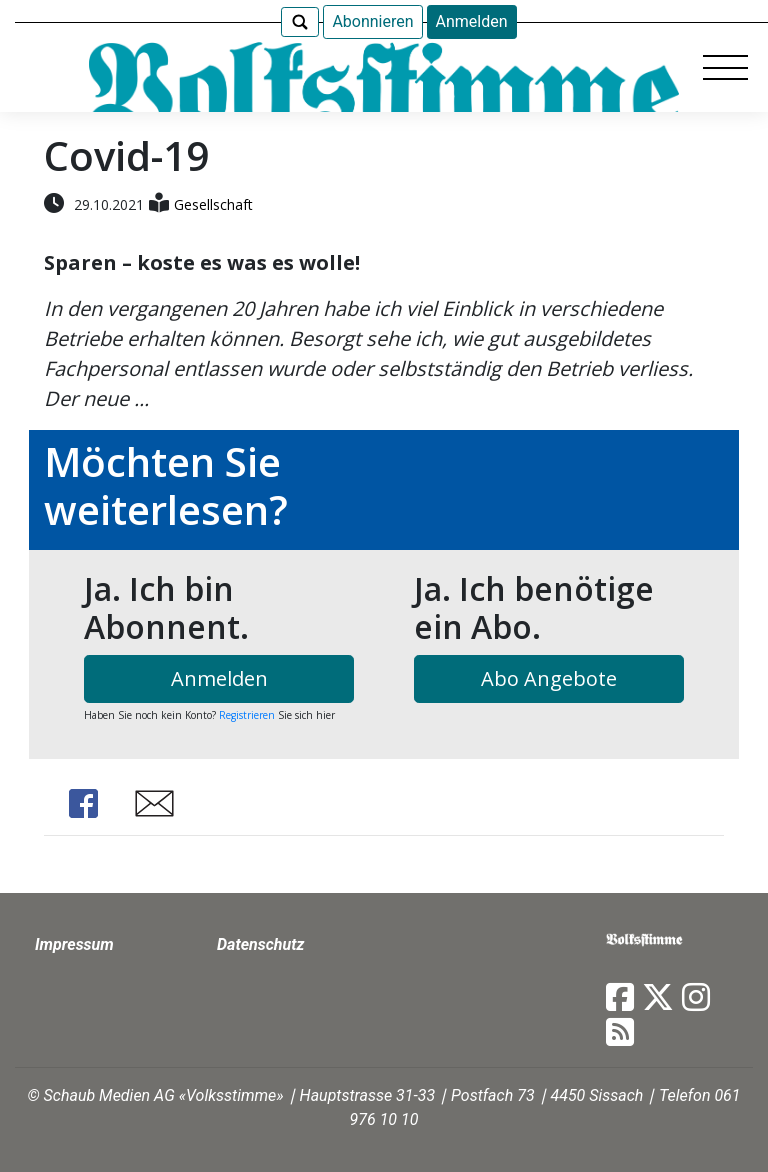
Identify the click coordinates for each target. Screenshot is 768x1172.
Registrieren (247, 715)
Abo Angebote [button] (549, 678)
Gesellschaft (213, 204)
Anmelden (472, 21)
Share (83, 803)
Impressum (74, 944)
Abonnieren (372, 21)
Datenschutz (260, 944)
